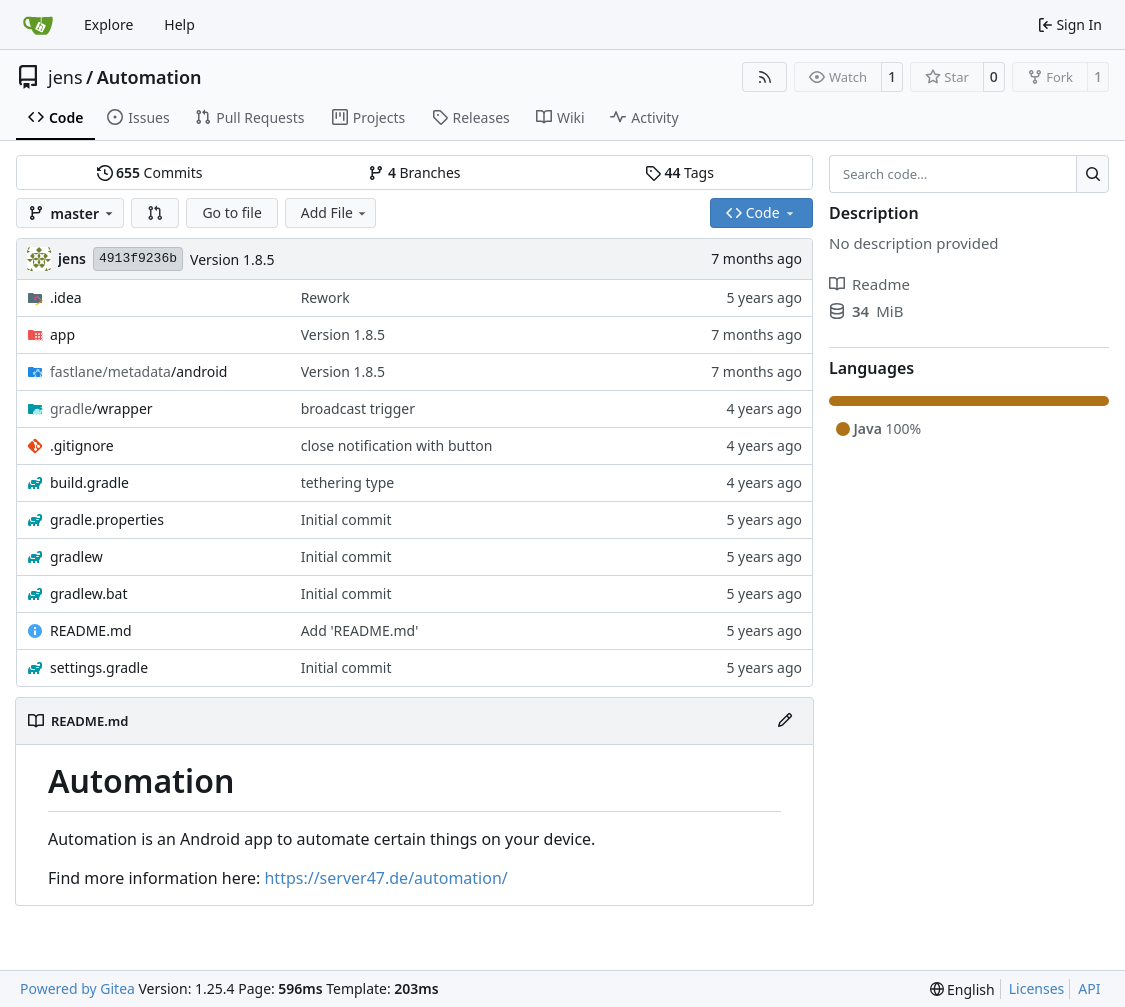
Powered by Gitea (77, 988)
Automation (149, 77)
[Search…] (1092, 174)
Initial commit (346, 519)
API (1089, 988)
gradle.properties (107, 519)
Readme (869, 284)
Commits (150, 172)
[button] (155, 213)
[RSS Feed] (765, 77)
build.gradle (89, 482)
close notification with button (397, 445)
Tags (679, 172)
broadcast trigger (358, 408)
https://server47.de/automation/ (385, 878)
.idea (66, 297)
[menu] (962, 989)
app (62, 334)
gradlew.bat (89, 593)
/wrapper (101, 408)
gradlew (76, 556)
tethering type (348, 482)
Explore (108, 24)
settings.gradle (99, 667)
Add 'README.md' (360, 630)
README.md (91, 630)
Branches (414, 172)
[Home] (38, 25)
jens (65, 77)
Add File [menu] (335, 212)
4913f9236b (138, 258)
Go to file (231, 212)
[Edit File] (785, 721)
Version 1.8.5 (232, 259)
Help (179, 24)
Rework (325, 297)
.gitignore (82, 445)
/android (138, 371)
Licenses (1037, 988)
